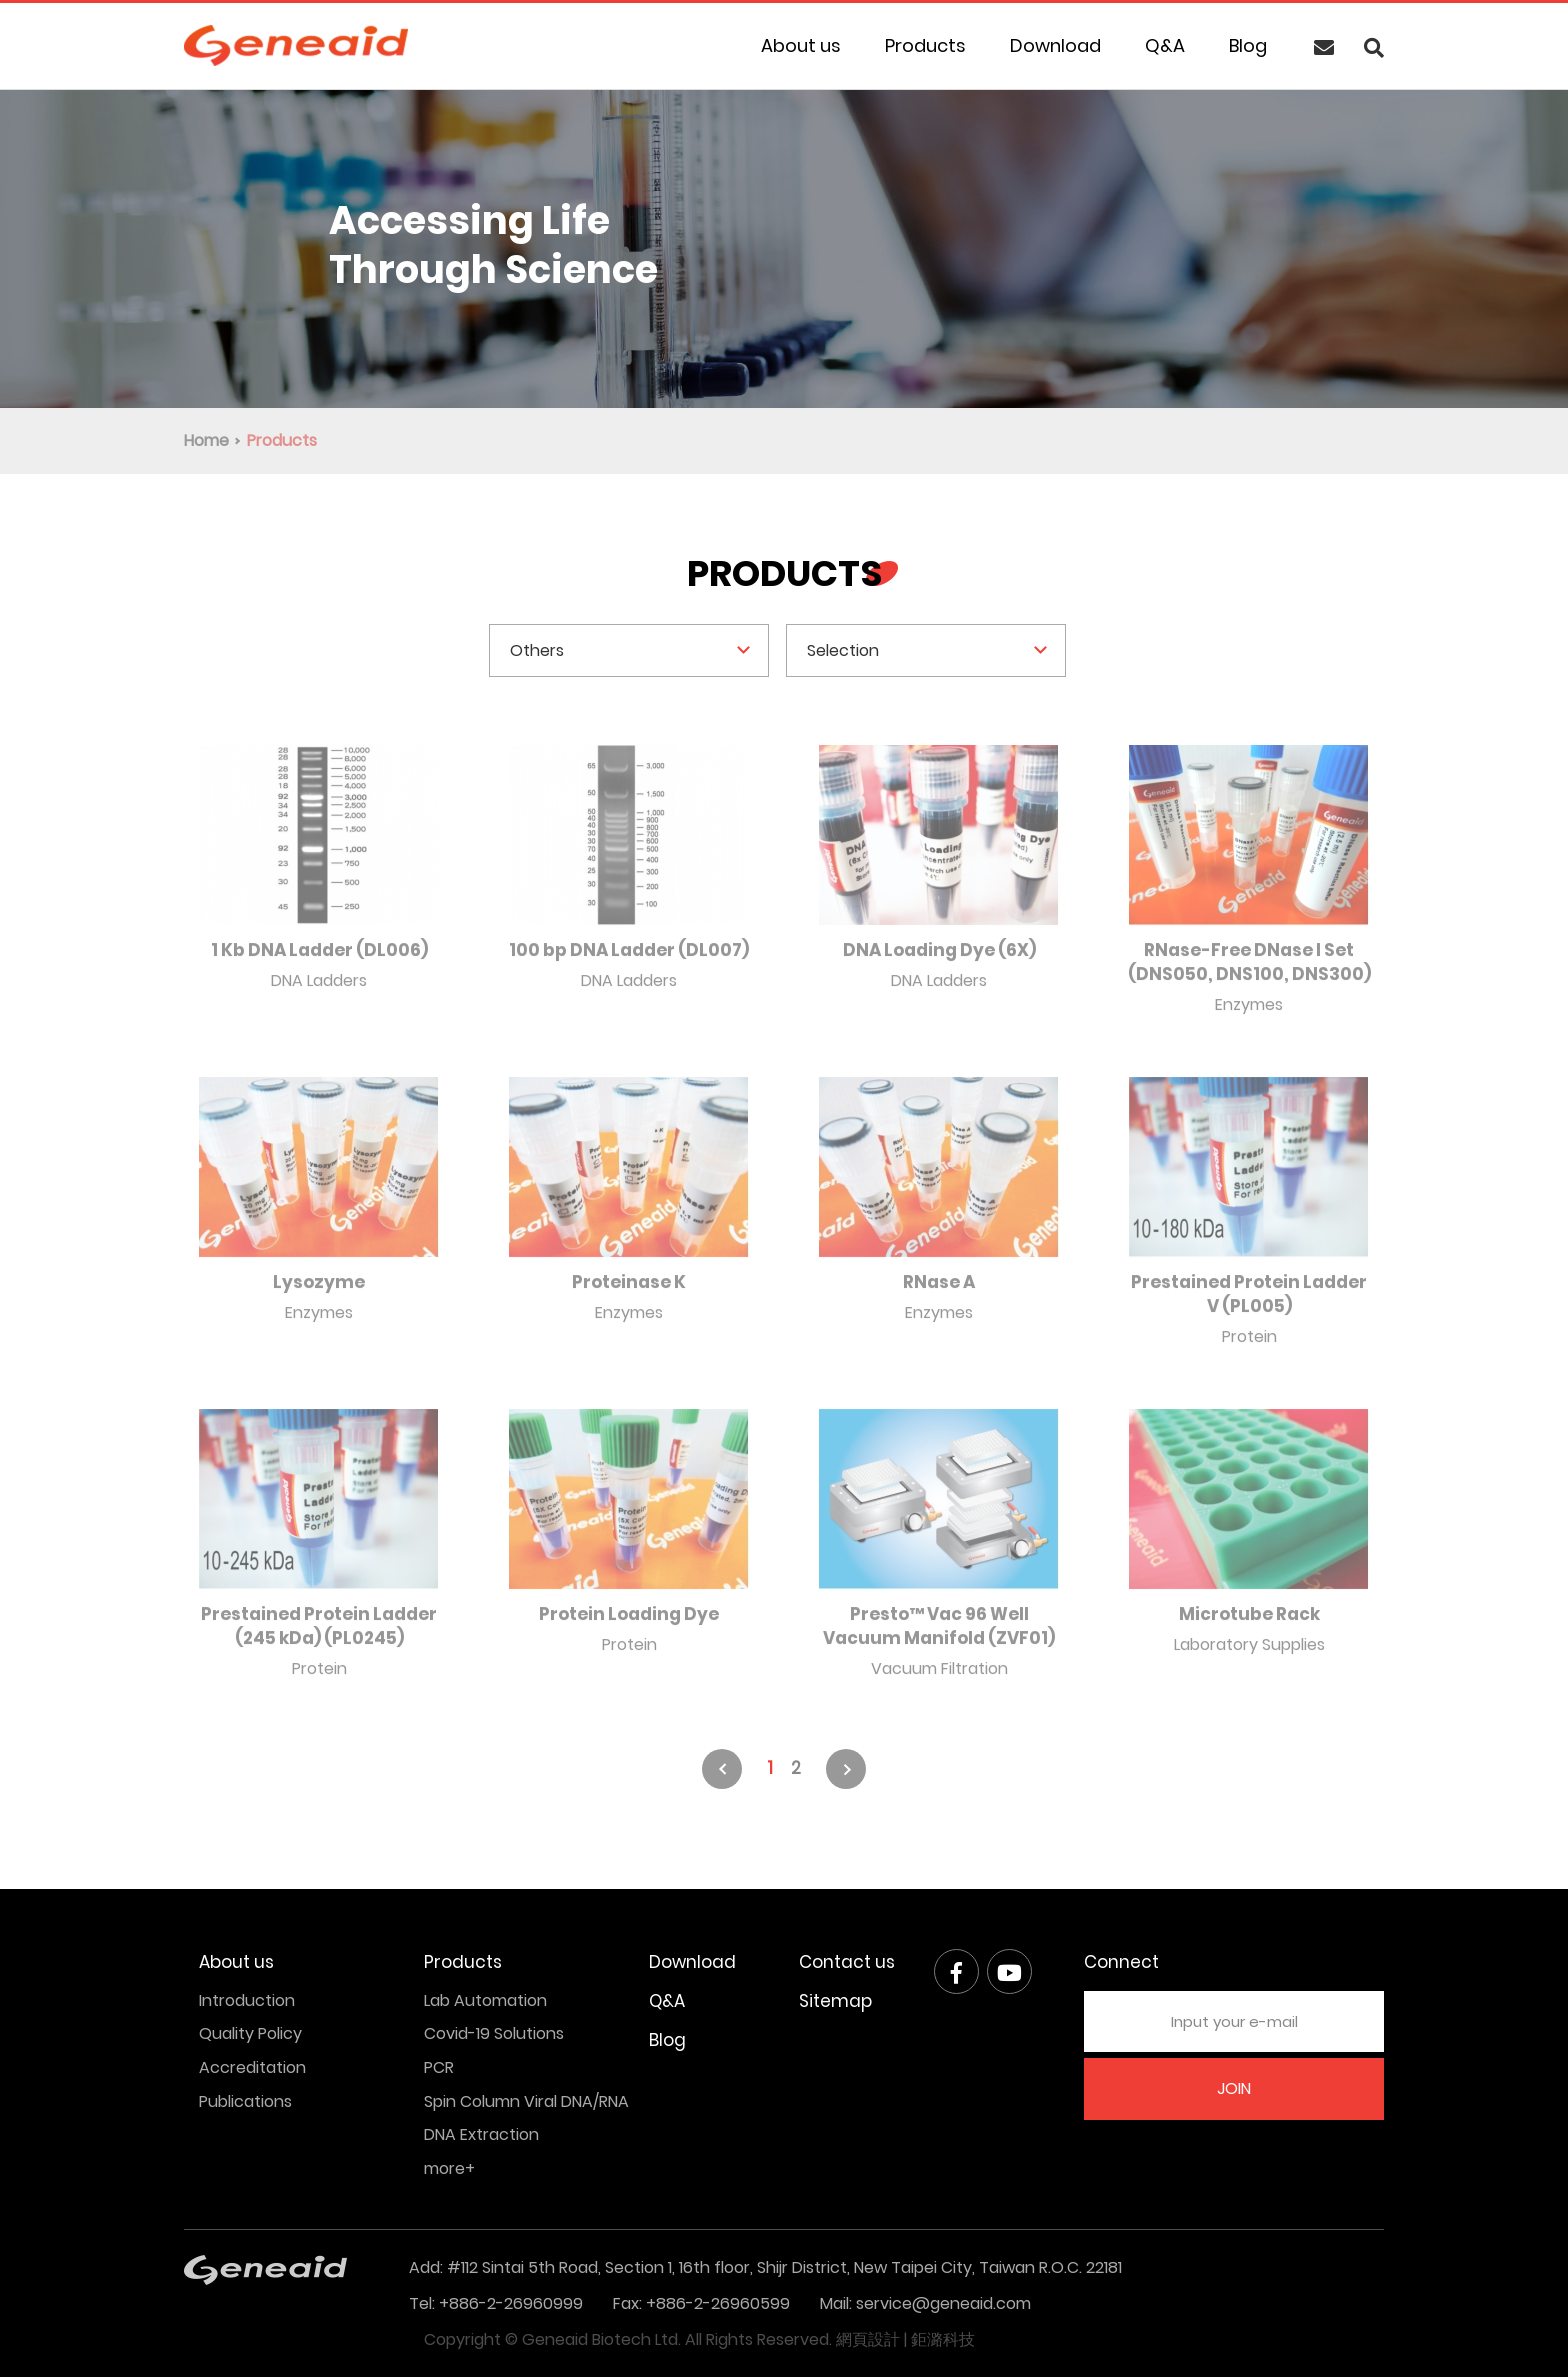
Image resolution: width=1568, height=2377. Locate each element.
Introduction (247, 2000)
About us (801, 45)
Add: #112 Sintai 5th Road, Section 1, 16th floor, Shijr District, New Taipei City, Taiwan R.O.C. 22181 (765, 2267)
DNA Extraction (481, 2134)
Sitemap (835, 2001)
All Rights (719, 2339)
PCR (439, 2067)
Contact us (847, 1962)
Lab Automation (485, 2000)
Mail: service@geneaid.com (925, 2303)
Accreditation (252, 2067)
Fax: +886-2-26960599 (701, 2303)
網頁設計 (868, 2339)
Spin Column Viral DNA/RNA (526, 2101)
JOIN (1234, 2088)
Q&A (1165, 45)
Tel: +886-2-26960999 (496, 2303)
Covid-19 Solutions (494, 2033)
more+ (449, 2168)
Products (925, 45)
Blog (1248, 45)
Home (206, 440)
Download (1055, 45)
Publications (245, 2101)
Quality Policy (250, 2033)
